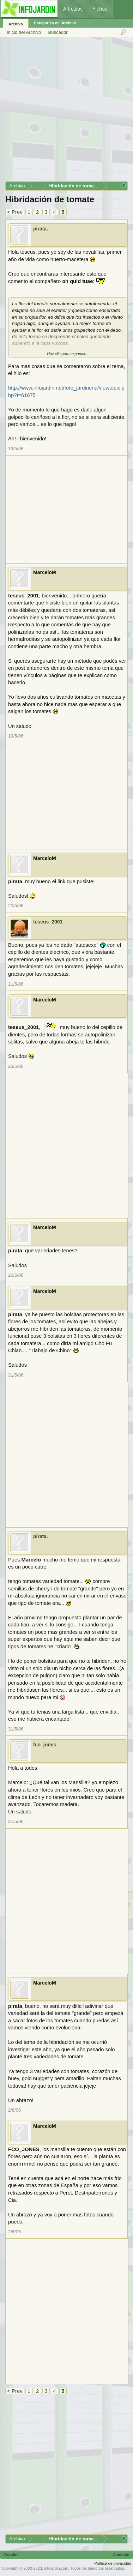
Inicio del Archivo (24, 32)
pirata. (40, 228)
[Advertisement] (66, 112)
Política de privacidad (112, 2563)
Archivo (15, 24)
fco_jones (44, 1744)
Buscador (58, 32)
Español (11, 2555)
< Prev (15, 212)
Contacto (121, 2555)
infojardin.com (56, 2568)
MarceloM (44, 572)
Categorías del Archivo (55, 23)
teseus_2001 (47, 922)
